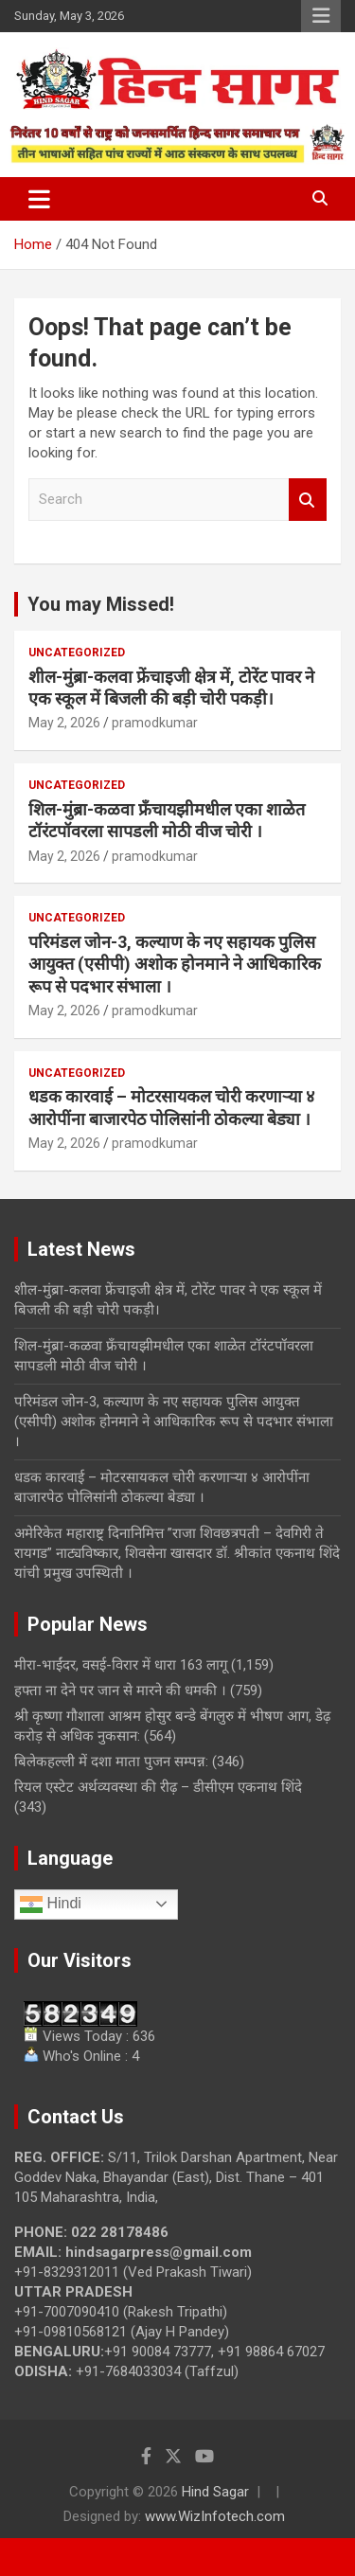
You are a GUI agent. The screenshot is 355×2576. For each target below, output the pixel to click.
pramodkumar (155, 722)
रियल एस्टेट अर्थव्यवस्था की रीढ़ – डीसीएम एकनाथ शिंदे (160, 1787)
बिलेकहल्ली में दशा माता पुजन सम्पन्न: (111, 1761)
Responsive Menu (321, 16)
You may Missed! (100, 604)
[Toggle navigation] (39, 199)
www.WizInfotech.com (215, 2516)
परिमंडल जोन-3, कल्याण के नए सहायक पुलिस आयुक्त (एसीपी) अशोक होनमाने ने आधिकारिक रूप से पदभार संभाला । (174, 964)
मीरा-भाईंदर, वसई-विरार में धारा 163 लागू (120, 1664)
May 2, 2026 (64, 722)
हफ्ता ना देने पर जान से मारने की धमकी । (120, 1690)
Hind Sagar (215, 2491)
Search (308, 499)
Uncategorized (76, 652)
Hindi (50, 1904)
